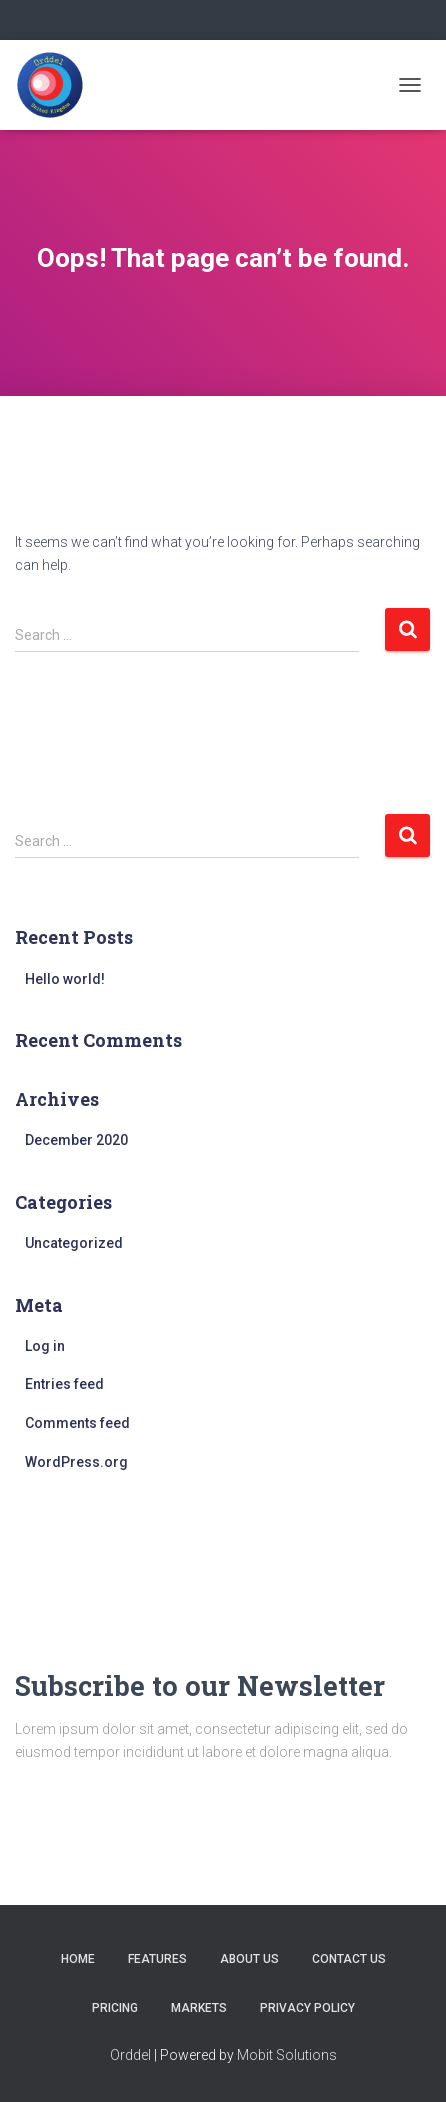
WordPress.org (76, 1462)
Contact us (349, 1959)
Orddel (130, 2055)
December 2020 (76, 1140)
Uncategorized (74, 1243)
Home (78, 1959)
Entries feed (64, 1384)
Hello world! (65, 979)
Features (157, 1959)
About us (249, 1959)
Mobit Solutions (287, 2055)
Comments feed (77, 1423)
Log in (45, 1346)
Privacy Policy (307, 2008)
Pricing (115, 2008)
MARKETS (199, 2008)
